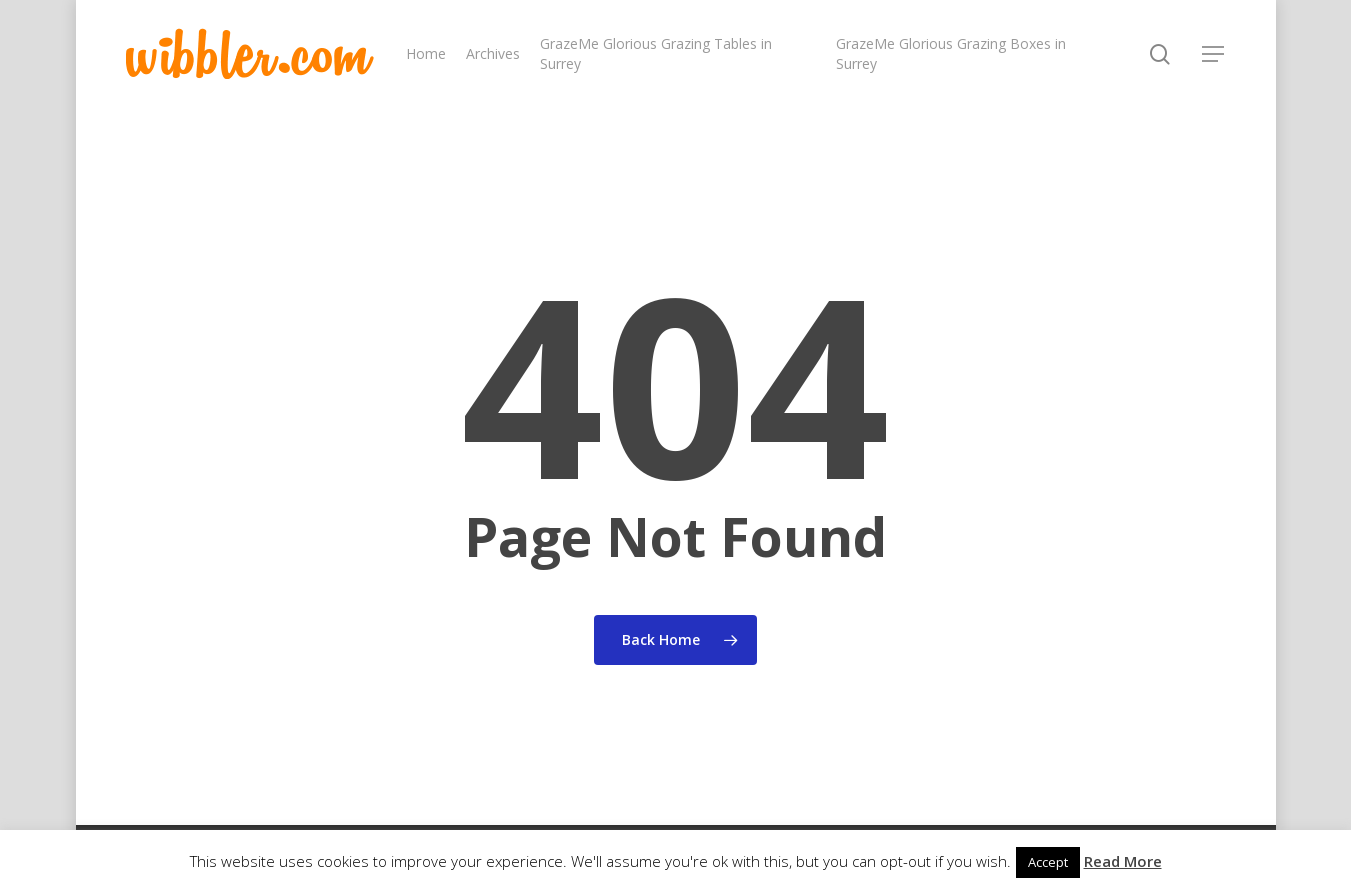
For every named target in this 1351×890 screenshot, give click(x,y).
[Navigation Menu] (1214, 54)
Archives (493, 53)
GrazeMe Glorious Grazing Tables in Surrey (656, 53)
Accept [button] (1048, 862)
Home (426, 53)
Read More (1123, 861)
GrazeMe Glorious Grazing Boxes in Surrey (951, 53)
